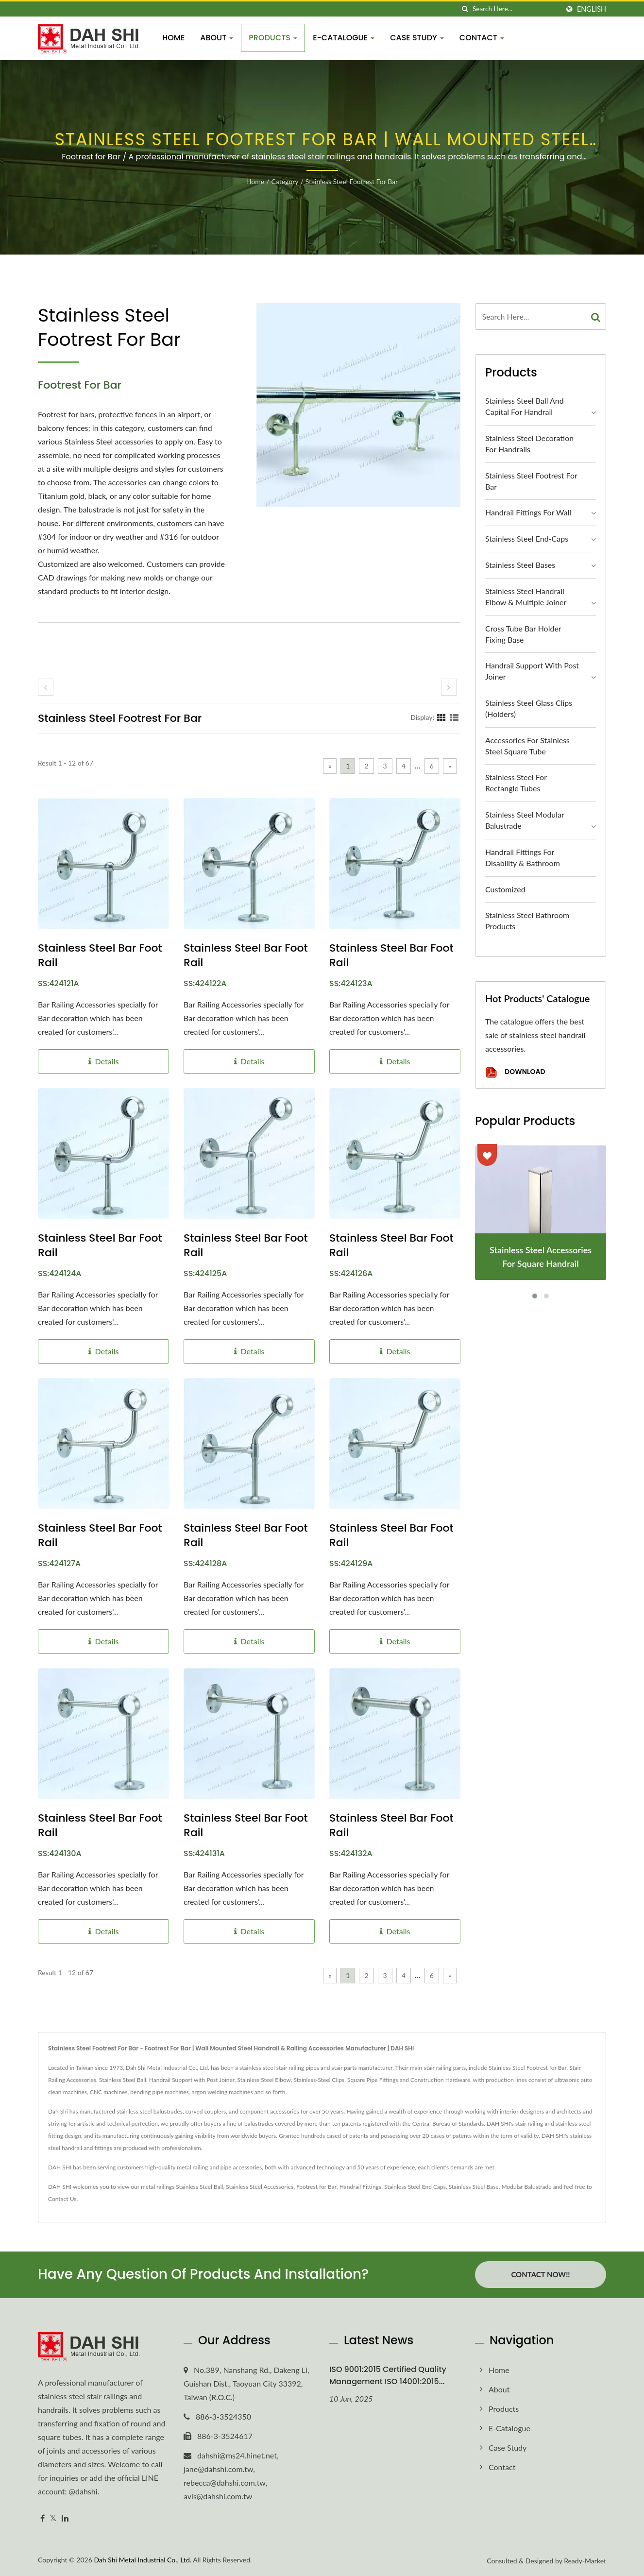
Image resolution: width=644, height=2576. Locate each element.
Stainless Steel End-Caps (526, 538)
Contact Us (62, 2198)
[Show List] (454, 717)
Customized (505, 889)
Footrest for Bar (316, 2186)
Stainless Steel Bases (520, 564)
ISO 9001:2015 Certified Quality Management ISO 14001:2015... (387, 2375)
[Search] (516, 9)
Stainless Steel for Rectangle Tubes (516, 782)
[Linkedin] (65, 2518)
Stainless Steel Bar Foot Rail (100, 955)
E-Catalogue (343, 37)
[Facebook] (42, 2518)
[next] (449, 687)
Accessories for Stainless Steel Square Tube (527, 745)
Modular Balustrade (526, 2186)
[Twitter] (53, 2518)
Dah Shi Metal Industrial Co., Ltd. (142, 2560)
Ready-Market (585, 2561)
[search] (465, 9)
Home (173, 37)
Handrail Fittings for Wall (528, 512)
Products (273, 37)
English (591, 9)
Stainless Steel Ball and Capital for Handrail (524, 406)
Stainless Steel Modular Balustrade (524, 820)
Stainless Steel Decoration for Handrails (529, 443)
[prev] (45, 687)
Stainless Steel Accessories (259, 2186)
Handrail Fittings (360, 2186)
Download (515, 1072)
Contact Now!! (540, 2274)
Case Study (417, 37)
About (216, 37)
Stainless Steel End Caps (415, 2186)
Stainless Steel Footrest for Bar (351, 181)
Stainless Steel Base (474, 2186)
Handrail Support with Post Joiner (532, 671)
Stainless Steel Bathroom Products (527, 920)
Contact (481, 37)
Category (284, 181)
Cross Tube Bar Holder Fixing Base (523, 634)
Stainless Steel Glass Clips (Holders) (528, 708)
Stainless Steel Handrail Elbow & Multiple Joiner (525, 596)
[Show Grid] (441, 717)
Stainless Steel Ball (199, 2186)
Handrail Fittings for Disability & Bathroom (522, 857)
